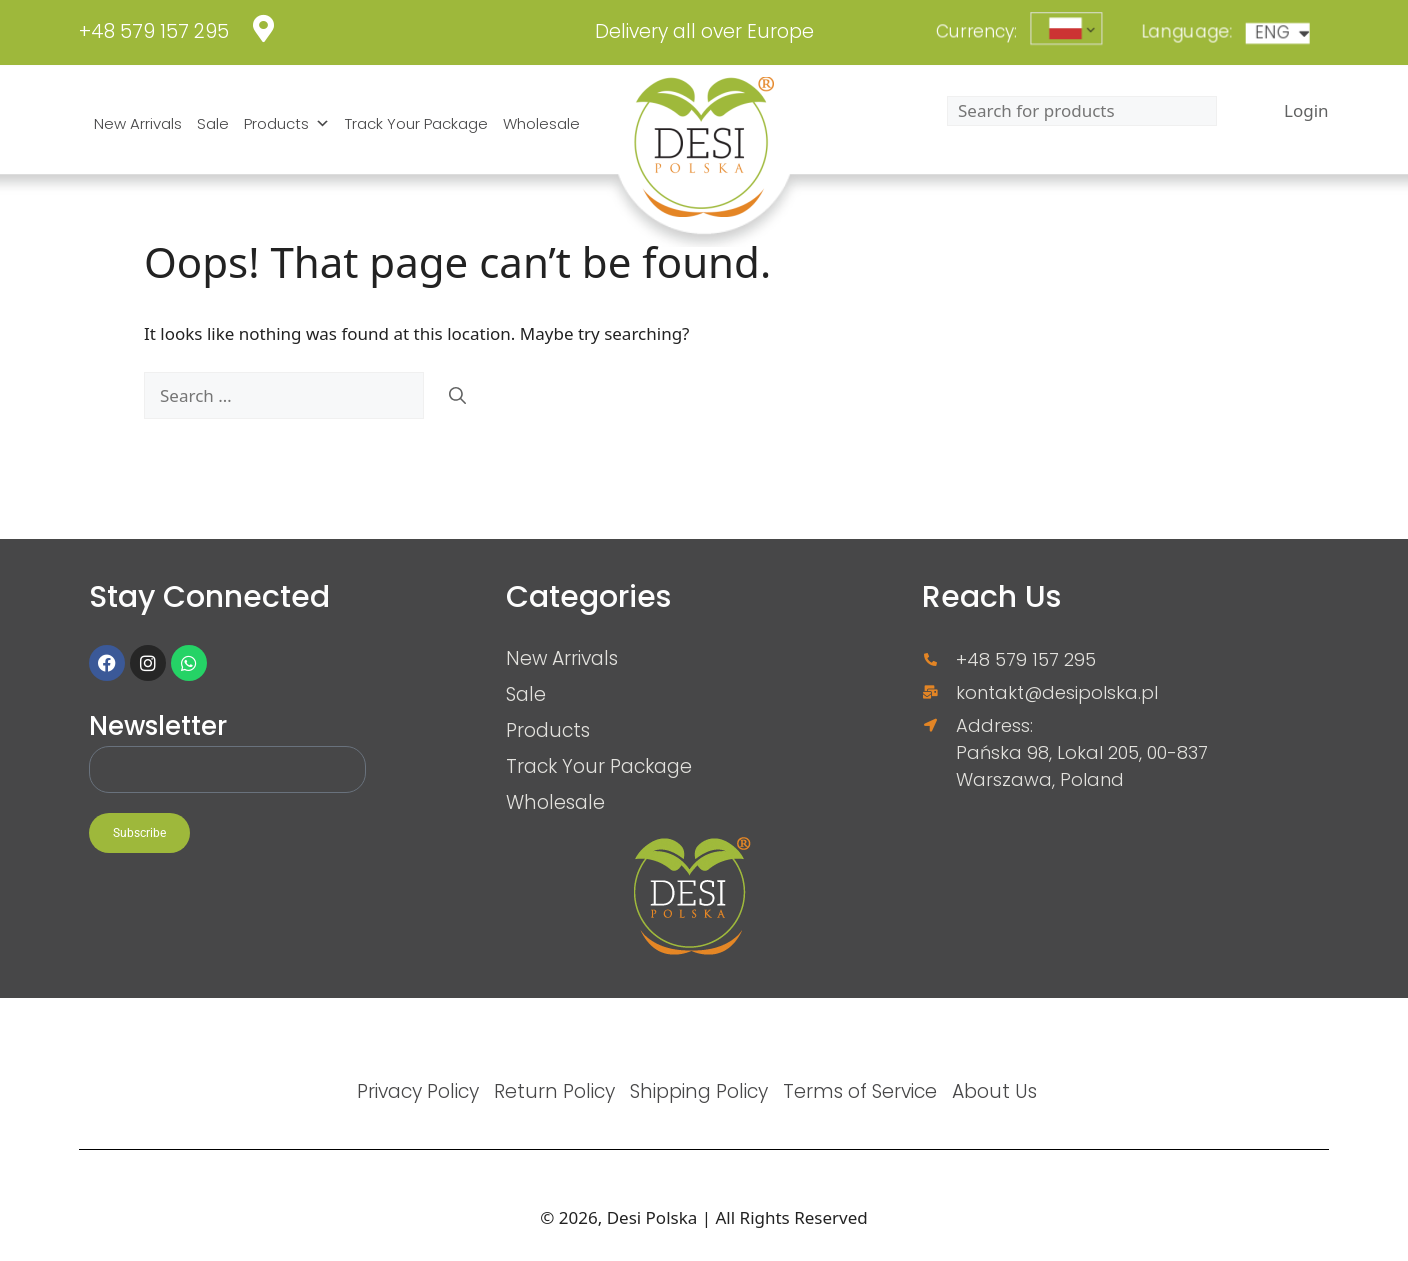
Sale (213, 123)
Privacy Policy (418, 1091)
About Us (994, 1091)
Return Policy (554, 1091)
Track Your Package (416, 123)
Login (1306, 110)
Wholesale (541, 123)
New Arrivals (138, 123)
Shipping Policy (699, 1091)
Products (287, 124)
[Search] (457, 396)
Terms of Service (860, 1091)
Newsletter (158, 727)
